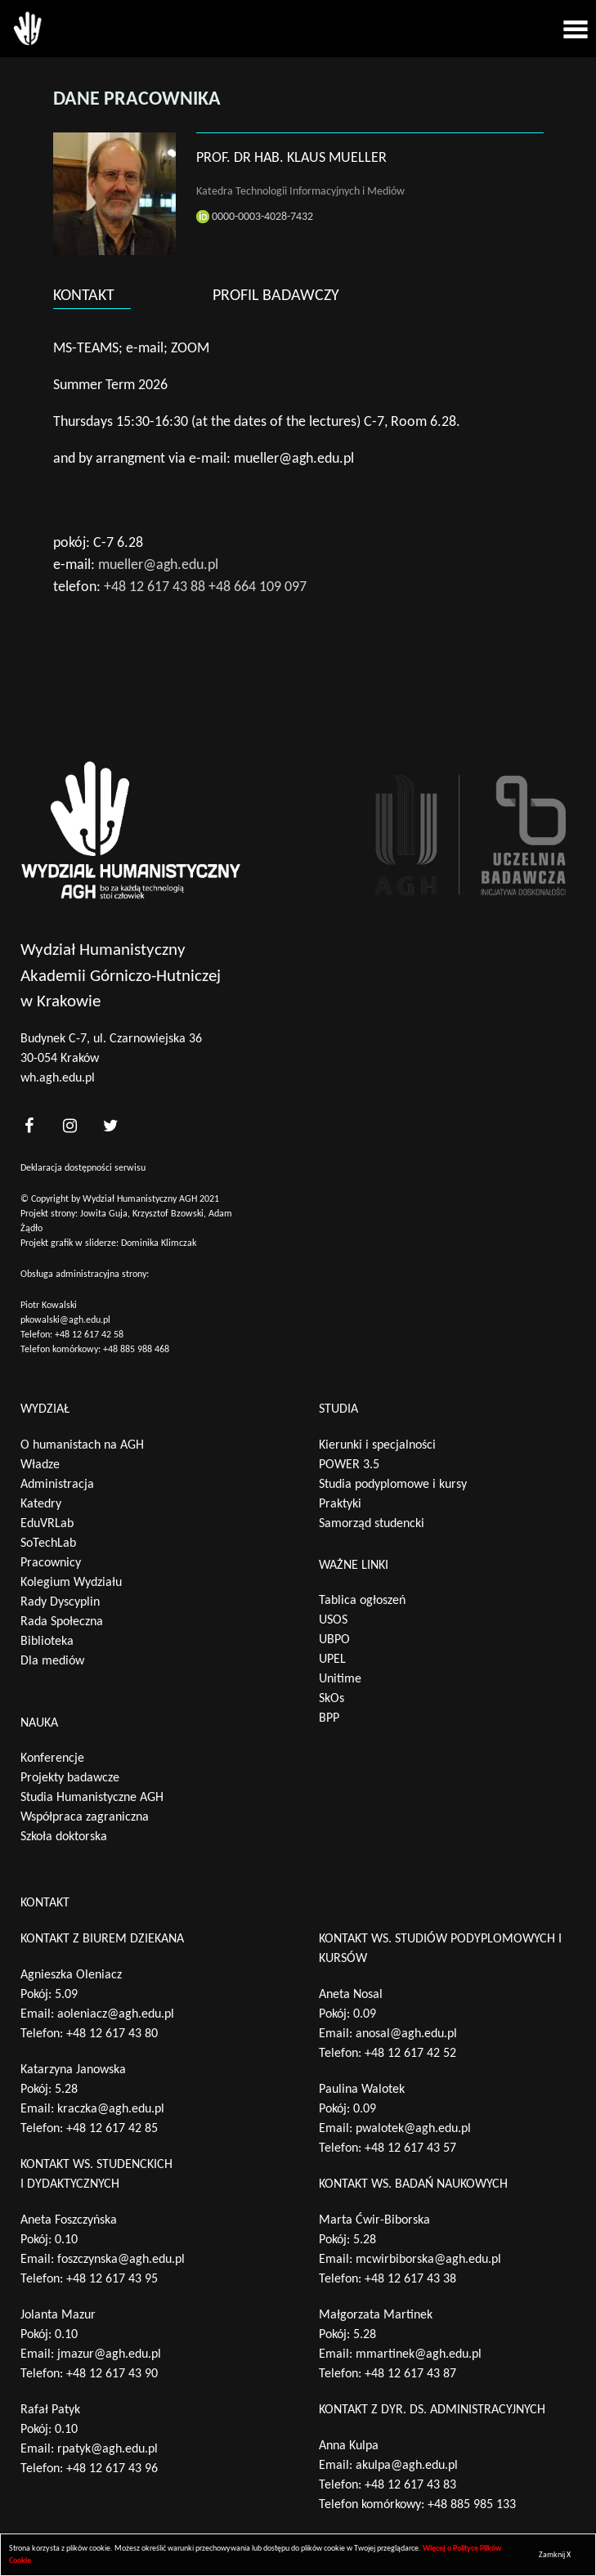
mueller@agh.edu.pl (158, 565)
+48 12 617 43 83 (410, 2485)
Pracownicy (50, 1563)
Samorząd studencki (371, 1523)
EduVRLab (47, 1523)
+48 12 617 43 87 (410, 2374)
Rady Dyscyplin (60, 1602)
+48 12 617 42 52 (410, 2053)
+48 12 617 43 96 (112, 2468)
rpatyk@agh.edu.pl (107, 2449)
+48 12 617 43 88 (154, 587)
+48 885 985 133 (472, 2504)
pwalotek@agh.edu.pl (413, 2128)
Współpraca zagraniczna (84, 1817)
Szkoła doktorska (63, 1837)
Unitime (340, 1679)
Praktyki (340, 1504)
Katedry (40, 1504)
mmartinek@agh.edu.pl (419, 2354)
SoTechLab (48, 1543)
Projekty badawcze (69, 1778)
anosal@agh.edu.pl (406, 2034)
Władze (40, 1465)
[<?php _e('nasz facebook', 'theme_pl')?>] (28, 1126)
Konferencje (52, 1758)
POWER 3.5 (349, 1465)
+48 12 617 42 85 (112, 2128)
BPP (329, 1718)
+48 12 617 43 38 (410, 2279)
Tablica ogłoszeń (362, 1600)
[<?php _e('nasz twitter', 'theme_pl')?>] (110, 1126)
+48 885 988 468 (136, 1350)
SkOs (331, 1698)
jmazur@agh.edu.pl (109, 2354)
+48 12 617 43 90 (112, 2374)
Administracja (57, 1484)
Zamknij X (555, 2555)
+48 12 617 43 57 (410, 2148)
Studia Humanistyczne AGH (92, 1797)
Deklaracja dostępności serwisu (83, 1168)
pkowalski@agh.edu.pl (65, 1320)
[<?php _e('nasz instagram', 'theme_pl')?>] (69, 1126)
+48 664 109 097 (257, 587)
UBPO (334, 1639)
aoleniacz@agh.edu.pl (115, 2014)
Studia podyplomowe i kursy (393, 1484)
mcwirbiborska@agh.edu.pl (428, 2259)
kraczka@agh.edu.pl (110, 2109)
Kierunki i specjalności (377, 1445)
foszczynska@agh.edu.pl (121, 2259)
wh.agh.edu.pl (57, 1078)
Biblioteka (47, 1641)
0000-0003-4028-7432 (254, 216)
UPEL (332, 1659)
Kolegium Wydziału (71, 1582)
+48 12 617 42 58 (89, 1335)
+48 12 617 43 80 (112, 2034)
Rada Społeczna (61, 1621)
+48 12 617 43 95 (112, 2279)
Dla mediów (52, 1661)
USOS (333, 1620)
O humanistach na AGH (82, 1445)
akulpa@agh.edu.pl (407, 2465)
